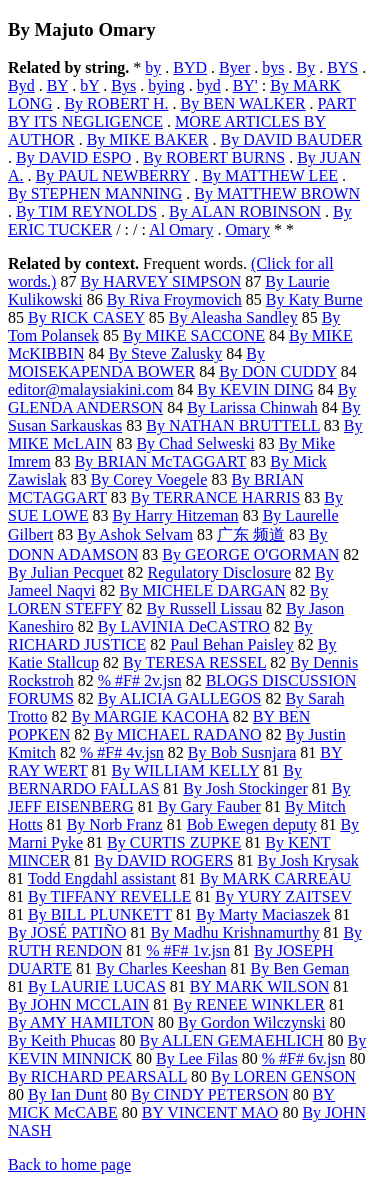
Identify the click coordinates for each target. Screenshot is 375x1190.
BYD (190, 67)
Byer (234, 67)
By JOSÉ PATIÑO (67, 932)
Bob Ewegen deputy (252, 824)
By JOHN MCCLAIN (78, 1004)
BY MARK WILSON (260, 986)
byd (209, 85)
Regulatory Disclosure (220, 572)
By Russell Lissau (205, 608)
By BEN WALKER (243, 103)
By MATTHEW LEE (270, 175)
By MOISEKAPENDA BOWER (136, 362)
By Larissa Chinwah (252, 407)
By (305, 67)
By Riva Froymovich (174, 299)
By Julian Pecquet (66, 572)
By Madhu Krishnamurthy (235, 932)
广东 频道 (251, 534)
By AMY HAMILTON (81, 1022)
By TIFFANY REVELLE (109, 896)
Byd (21, 85)
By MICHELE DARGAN (203, 590)
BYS (342, 67)
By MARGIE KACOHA (149, 716)
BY (58, 85)
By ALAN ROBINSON (245, 211)
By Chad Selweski (195, 443)
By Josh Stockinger (245, 788)
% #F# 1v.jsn (188, 950)
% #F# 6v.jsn (304, 1058)
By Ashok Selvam (135, 534)
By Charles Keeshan (161, 968)
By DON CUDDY (278, 371)
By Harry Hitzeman (175, 515)
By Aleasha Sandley (233, 317)
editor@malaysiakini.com (90, 389)
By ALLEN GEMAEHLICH (232, 1040)
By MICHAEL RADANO (177, 734)
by (153, 67)
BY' (245, 85)
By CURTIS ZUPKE (174, 842)
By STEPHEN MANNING (95, 193)
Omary (248, 229)
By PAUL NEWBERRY (113, 175)
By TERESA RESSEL (194, 662)
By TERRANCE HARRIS (216, 497)
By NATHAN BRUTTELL (233, 425)
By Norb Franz (115, 824)
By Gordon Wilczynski (252, 1022)
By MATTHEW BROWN (277, 193)
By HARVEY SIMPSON (160, 281)
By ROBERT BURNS (214, 157)
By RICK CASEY (86, 317)
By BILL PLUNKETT (100, 914)
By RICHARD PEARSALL (97, 1076)
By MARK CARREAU (275, 878)
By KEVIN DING (255, 389)
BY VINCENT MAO (210, 1112)
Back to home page (69, 1164)
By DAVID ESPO (73, 157)
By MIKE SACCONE (194, 335)
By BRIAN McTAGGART (161, 461)
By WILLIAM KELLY (186, 770)
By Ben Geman (300, 968)
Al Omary (181, 229)
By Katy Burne (314, 299)
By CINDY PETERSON (210, 1094)
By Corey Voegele (149, 479)
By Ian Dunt (67, 1094)
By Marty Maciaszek (263, 914)
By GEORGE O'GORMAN (250, 554)
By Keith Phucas (62, 1040)
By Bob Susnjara (242, 752)
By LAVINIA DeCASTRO (184, 626)
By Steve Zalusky (165, 353)
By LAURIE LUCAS (97, 986)
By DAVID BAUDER (291, 139)
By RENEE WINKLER (249, 1004)
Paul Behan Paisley (232, 644)
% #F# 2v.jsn (140, 680)
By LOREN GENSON (283, 1076)
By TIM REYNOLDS (86, 211)
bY (89, 85)
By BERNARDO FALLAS (155, 779)
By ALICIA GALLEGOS (180, 698)
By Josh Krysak (308, 860)
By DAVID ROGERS (163, 860)
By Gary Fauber (209, 806)
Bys (123, 85)
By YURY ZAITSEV (283, 896)
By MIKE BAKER (148, 139)
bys (273, 67)
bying (166, 85)
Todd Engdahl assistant (102, 878)
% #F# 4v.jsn (122, 752)
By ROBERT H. (116, 103)
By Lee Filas (197, 1058)
